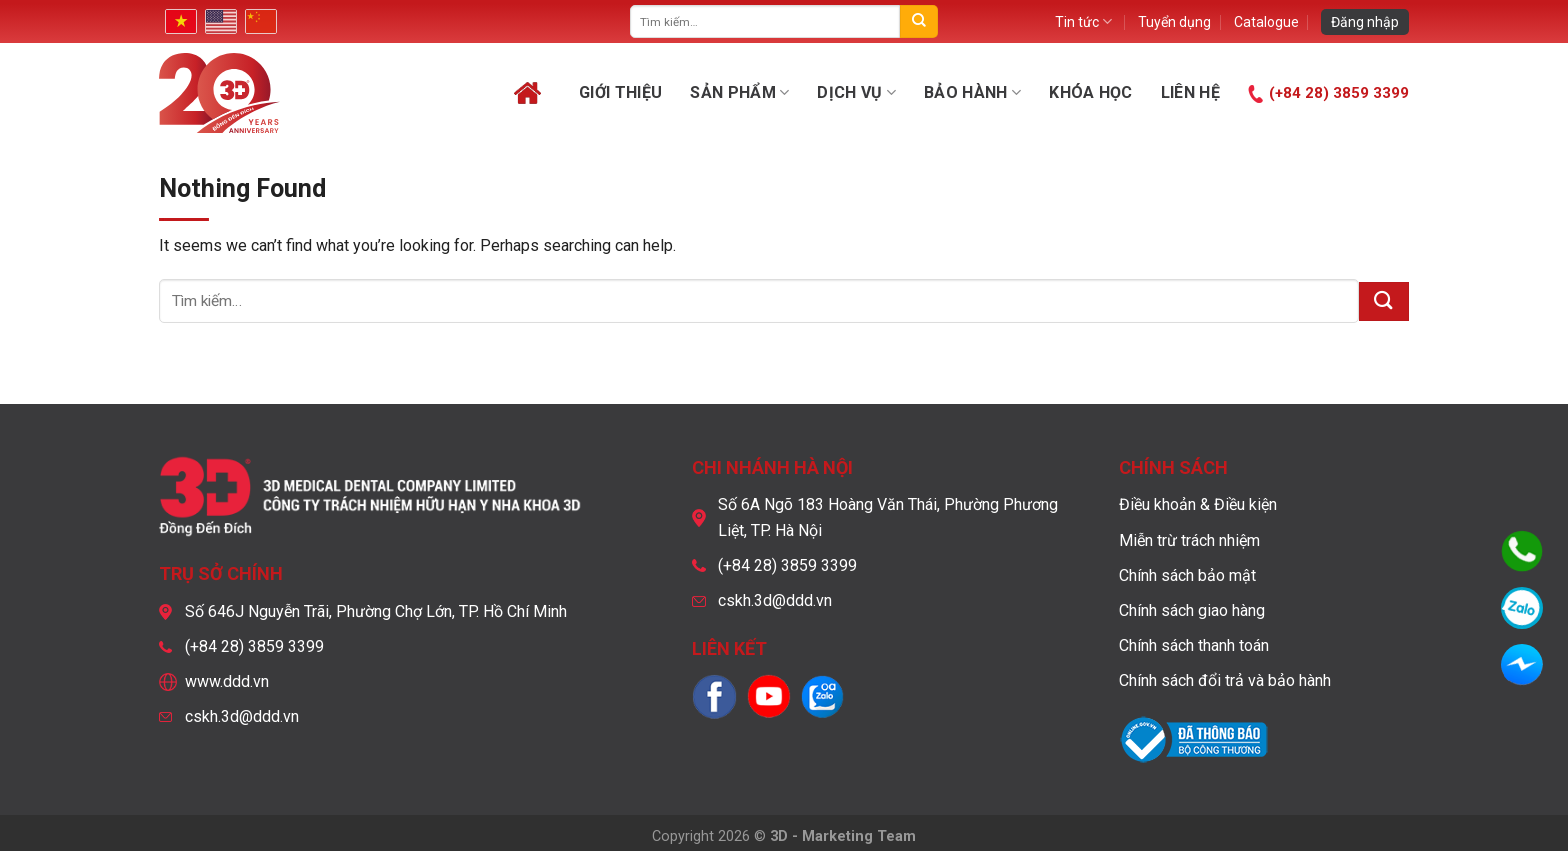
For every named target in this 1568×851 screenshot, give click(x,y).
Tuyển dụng (1174, 22)
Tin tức (1083, 21)
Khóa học (1091, 92)
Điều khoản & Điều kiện (1198, 504)
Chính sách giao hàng (1192, 610)
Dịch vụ (856, 93)
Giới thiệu (620, 92)
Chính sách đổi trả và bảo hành (1225, 680)
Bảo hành (972, 93)
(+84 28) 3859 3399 (1339, 93)
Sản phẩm (739, 93)
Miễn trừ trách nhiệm (1189, 540)
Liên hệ (1190, 92)
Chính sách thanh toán (1194, 645)
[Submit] (918, 21)
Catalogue (1266, 22)
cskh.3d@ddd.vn (242, 716)
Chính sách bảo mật (1187, 575)
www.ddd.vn (227, 681)
